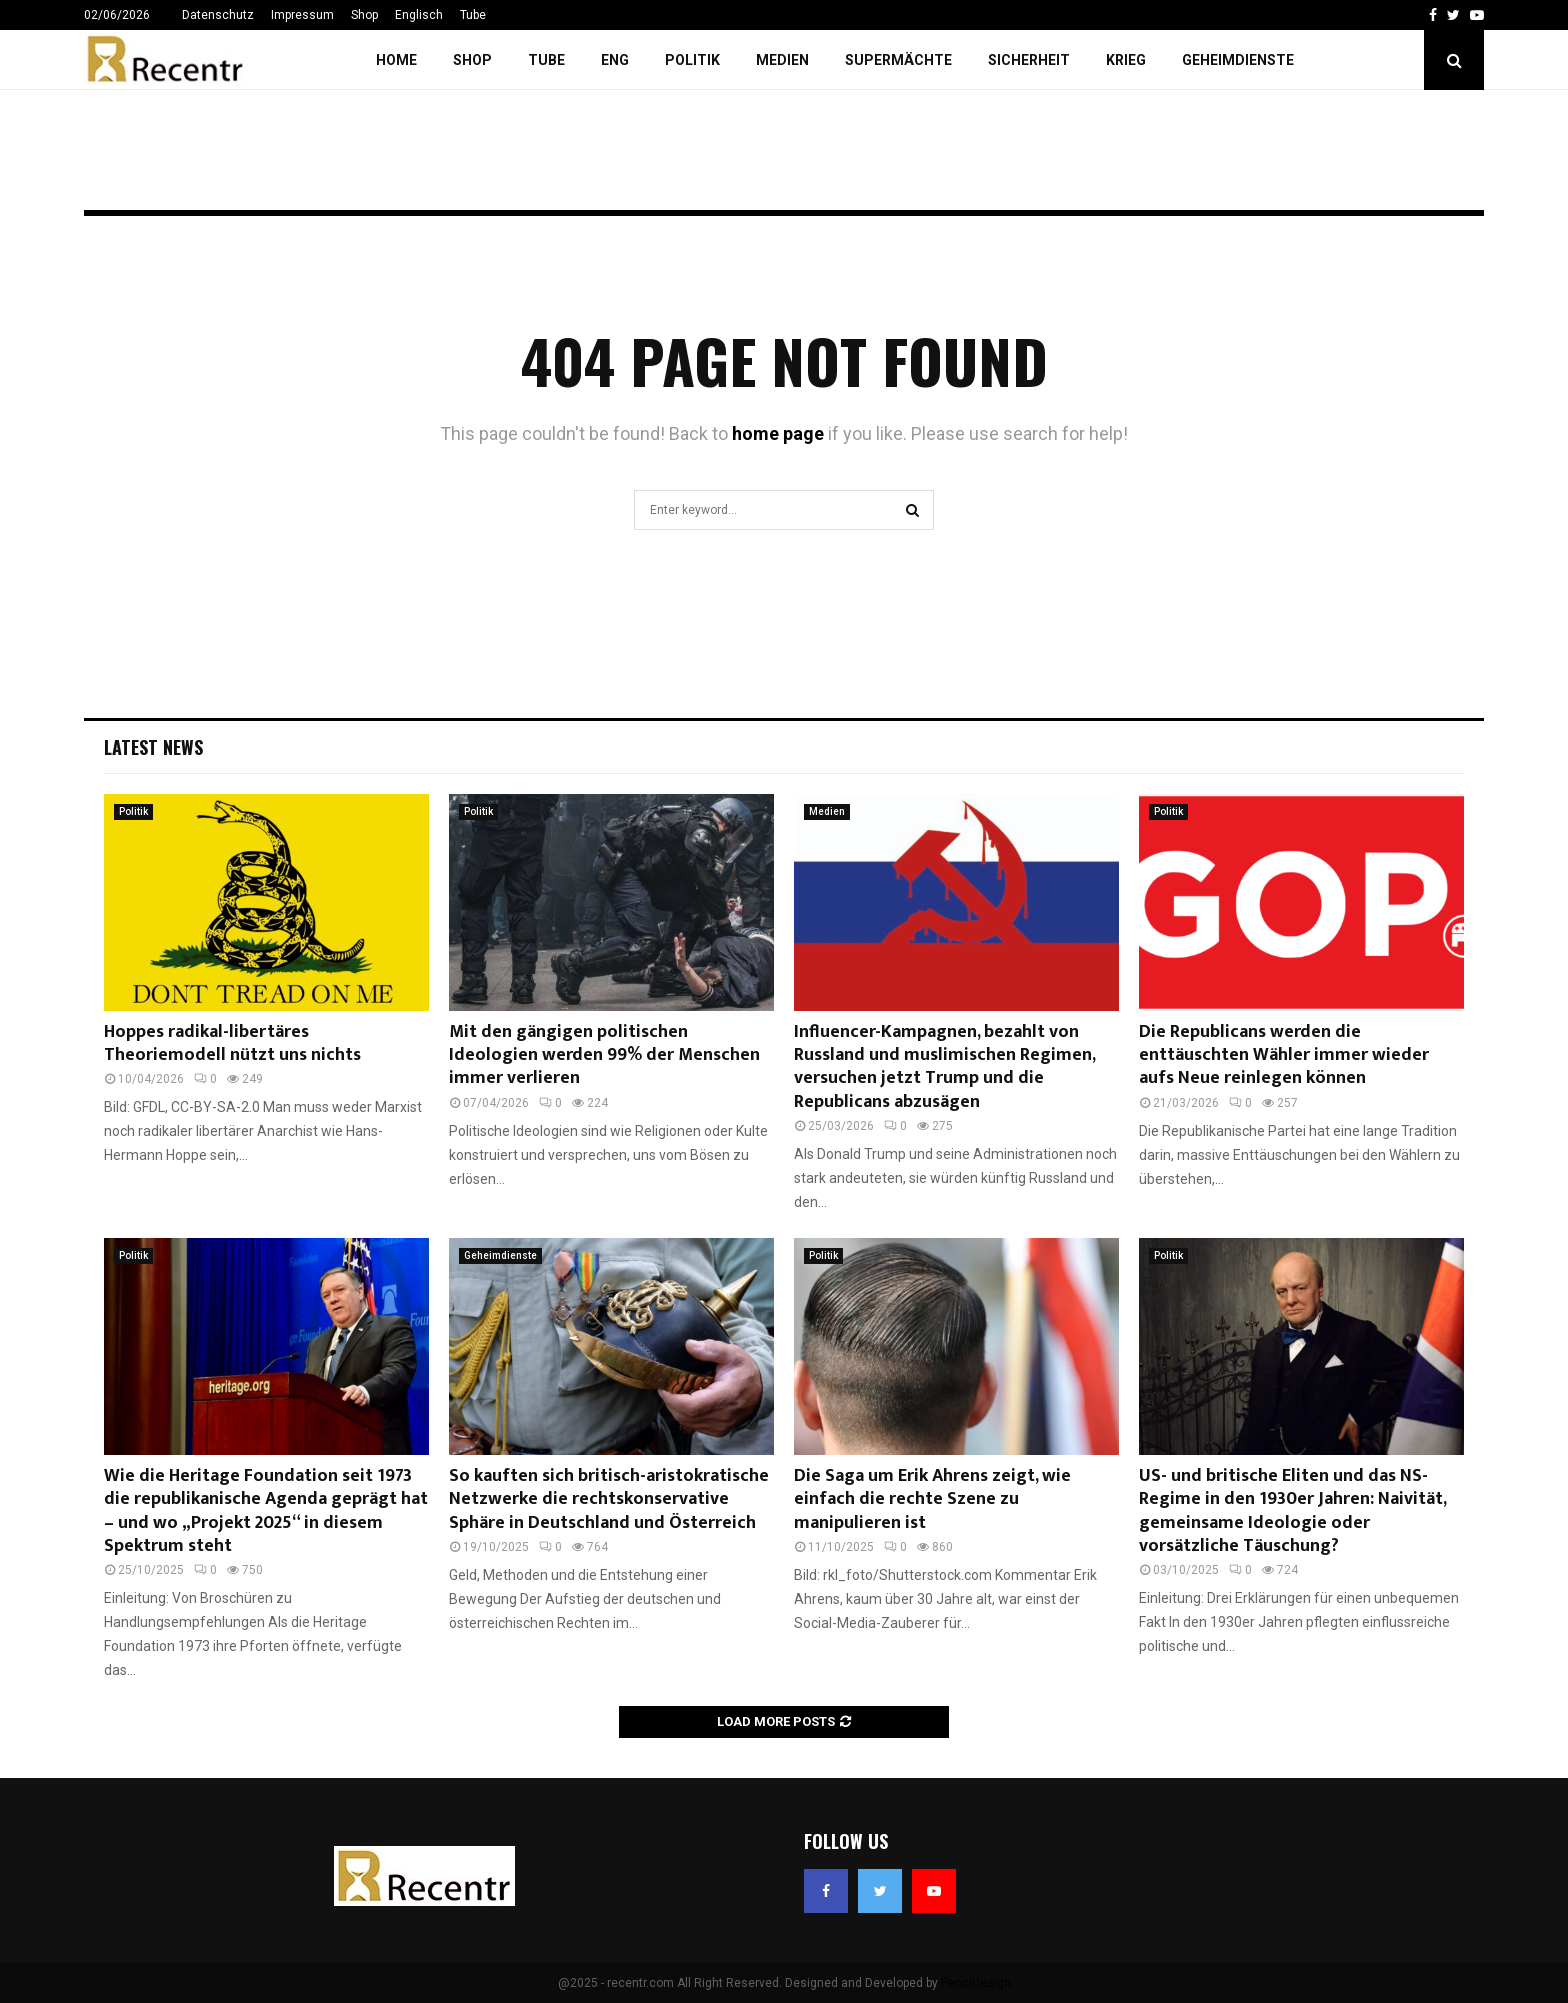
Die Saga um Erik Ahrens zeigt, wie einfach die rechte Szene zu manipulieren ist (932, 1499)
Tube (473, 15)
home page (778, 433)
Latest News (153, 747)
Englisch (419, 15)
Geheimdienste (1238, 60)
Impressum (302, 15)
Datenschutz (218, 15)
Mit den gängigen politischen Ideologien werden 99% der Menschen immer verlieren (604, 1055)
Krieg (1126, 60)
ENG (615, 60)
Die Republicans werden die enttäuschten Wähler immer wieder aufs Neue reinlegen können (1284, 1055)
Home (396, 60)
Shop (364, 15)
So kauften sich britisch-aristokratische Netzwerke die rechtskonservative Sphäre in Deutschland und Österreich (609, 1499)
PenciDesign (976, 1983)
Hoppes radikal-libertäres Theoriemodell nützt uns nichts (232, 1043)
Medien (782, 60)
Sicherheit (1029, 60)
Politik (692, 60)
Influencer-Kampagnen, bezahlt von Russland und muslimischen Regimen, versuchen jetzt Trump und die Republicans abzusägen (944, 1067)
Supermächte (898, 60)
